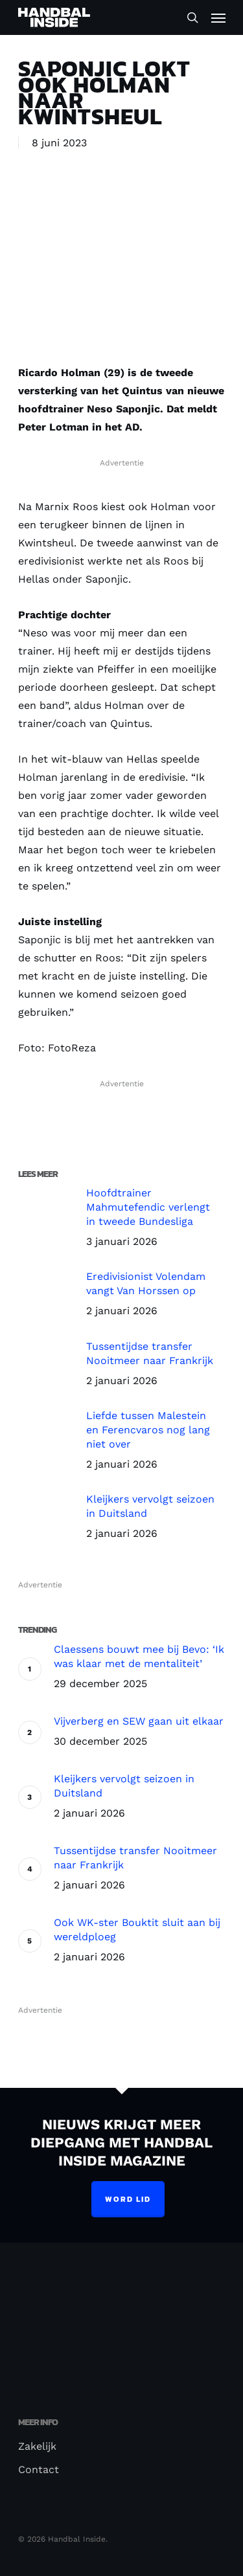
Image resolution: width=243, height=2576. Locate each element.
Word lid (128, 2199)
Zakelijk (37, 2446)
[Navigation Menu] (218, 17)
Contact (38, 2469)
